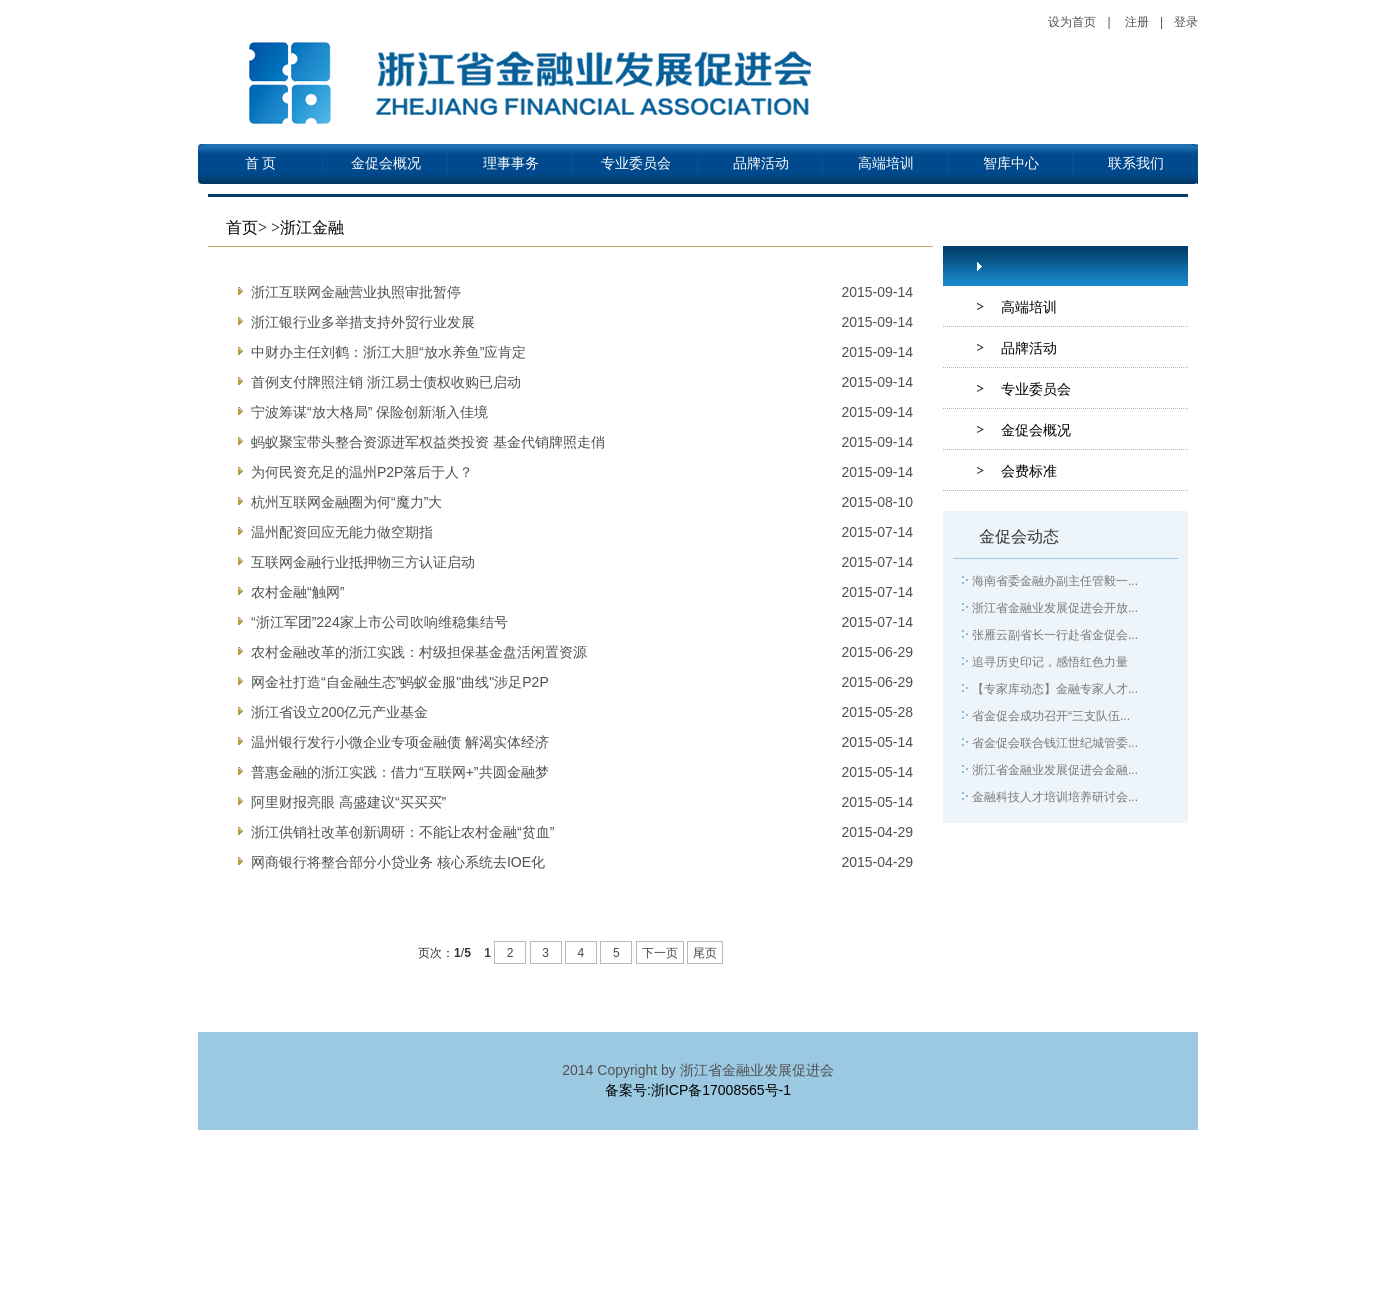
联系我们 (1136, 163)
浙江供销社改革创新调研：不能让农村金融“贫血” (402, 832)
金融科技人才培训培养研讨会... (1055, 797)
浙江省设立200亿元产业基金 (339, 712)
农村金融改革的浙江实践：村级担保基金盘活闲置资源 (419, 652)
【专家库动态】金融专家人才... (1055, 689)
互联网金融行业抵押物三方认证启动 (363, 562)
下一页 (660, 953)
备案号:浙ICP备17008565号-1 (698, 1090)
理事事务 (511, 163)
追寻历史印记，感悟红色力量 (1050, 662)
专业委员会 (636, 163)
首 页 (261, 163)
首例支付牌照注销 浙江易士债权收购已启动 (386, 382)
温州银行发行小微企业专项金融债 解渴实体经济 (400, 742)
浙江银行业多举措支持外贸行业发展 (363, 322)
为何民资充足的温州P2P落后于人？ (362, 472)
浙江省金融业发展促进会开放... (1055, 608)
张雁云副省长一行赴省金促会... (1055, 635)
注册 (1137, 22)
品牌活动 (761, 163)
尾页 (705, 953)
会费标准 (1029, 471)
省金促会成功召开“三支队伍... (1051, 716)
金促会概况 (386, 163)
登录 (1186, 22)
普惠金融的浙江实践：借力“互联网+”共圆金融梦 (400, 772)
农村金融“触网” (297, 592)
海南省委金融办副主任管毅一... (1055, 581)
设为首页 (1072, 22)
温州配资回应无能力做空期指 (342, 532)
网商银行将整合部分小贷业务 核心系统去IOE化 (398, 862)
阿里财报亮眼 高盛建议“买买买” (348, 802)
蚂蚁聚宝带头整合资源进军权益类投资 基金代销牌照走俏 (428, 442)
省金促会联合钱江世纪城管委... (1055, 743)
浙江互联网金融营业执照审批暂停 (356, 292)
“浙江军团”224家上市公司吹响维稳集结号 (379, 622)
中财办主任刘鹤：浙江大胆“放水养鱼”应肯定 (388, 352)
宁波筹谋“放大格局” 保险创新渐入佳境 (369, 412)
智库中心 (1011, 163)
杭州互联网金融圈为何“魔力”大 (346, 502)
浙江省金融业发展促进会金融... (1055, 770)
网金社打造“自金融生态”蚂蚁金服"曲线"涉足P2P (400, 682)
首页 (242, 227)
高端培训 (886, 163)
